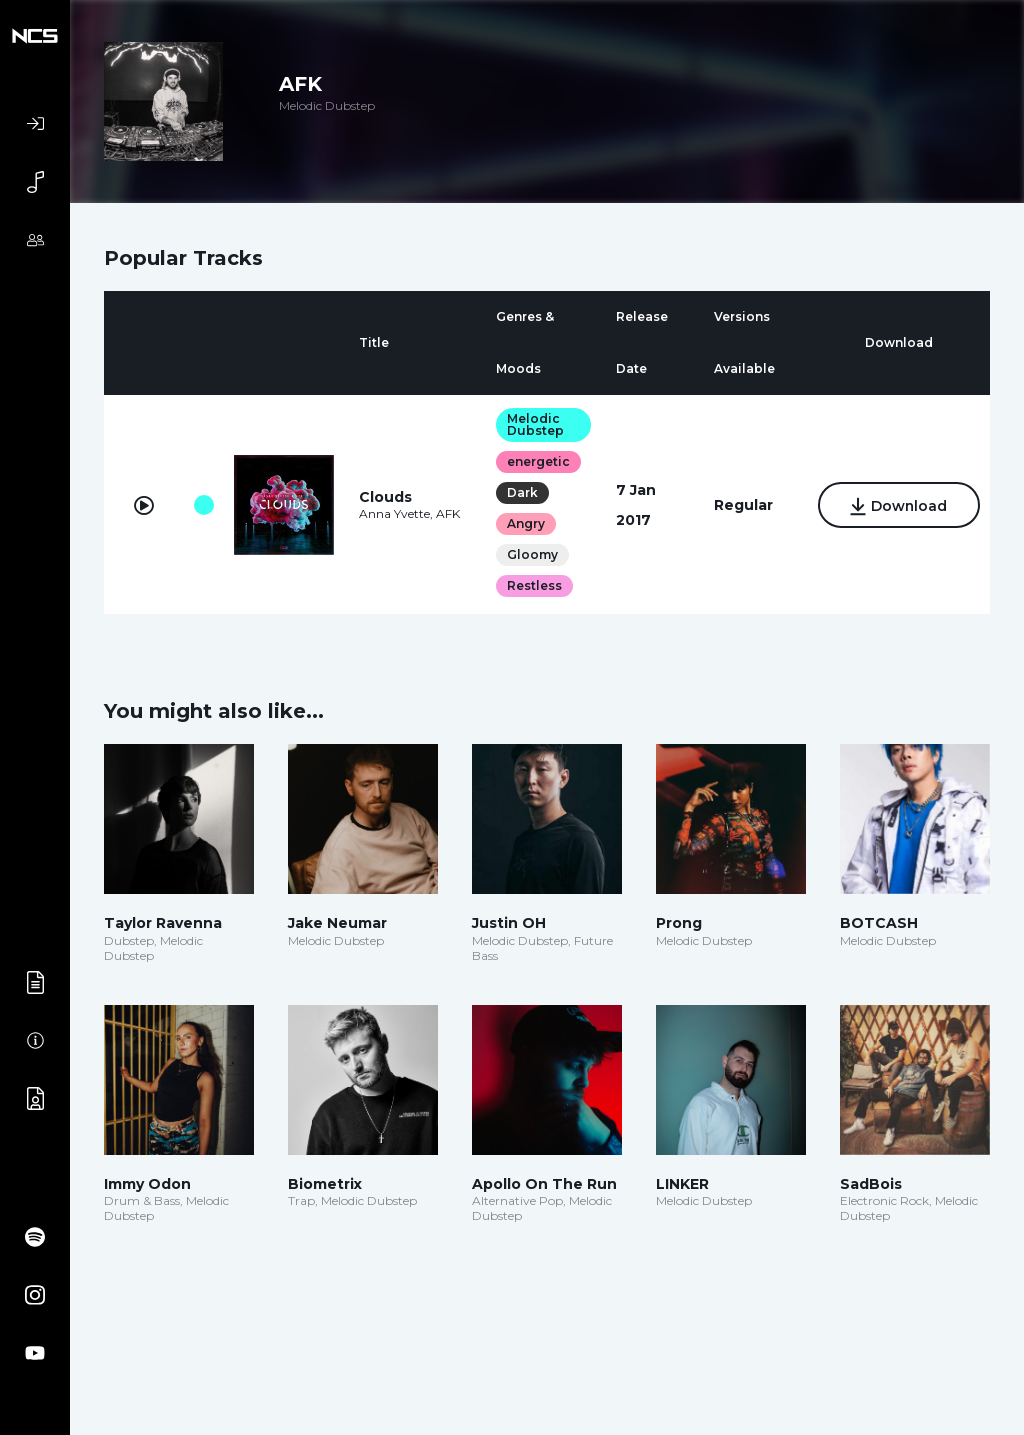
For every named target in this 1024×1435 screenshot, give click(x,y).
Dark (521, 492)
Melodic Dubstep (534, 424)
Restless (533, 585)
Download (897, 506)
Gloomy (531, 554)
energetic (537, 461)
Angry (525, 523)
